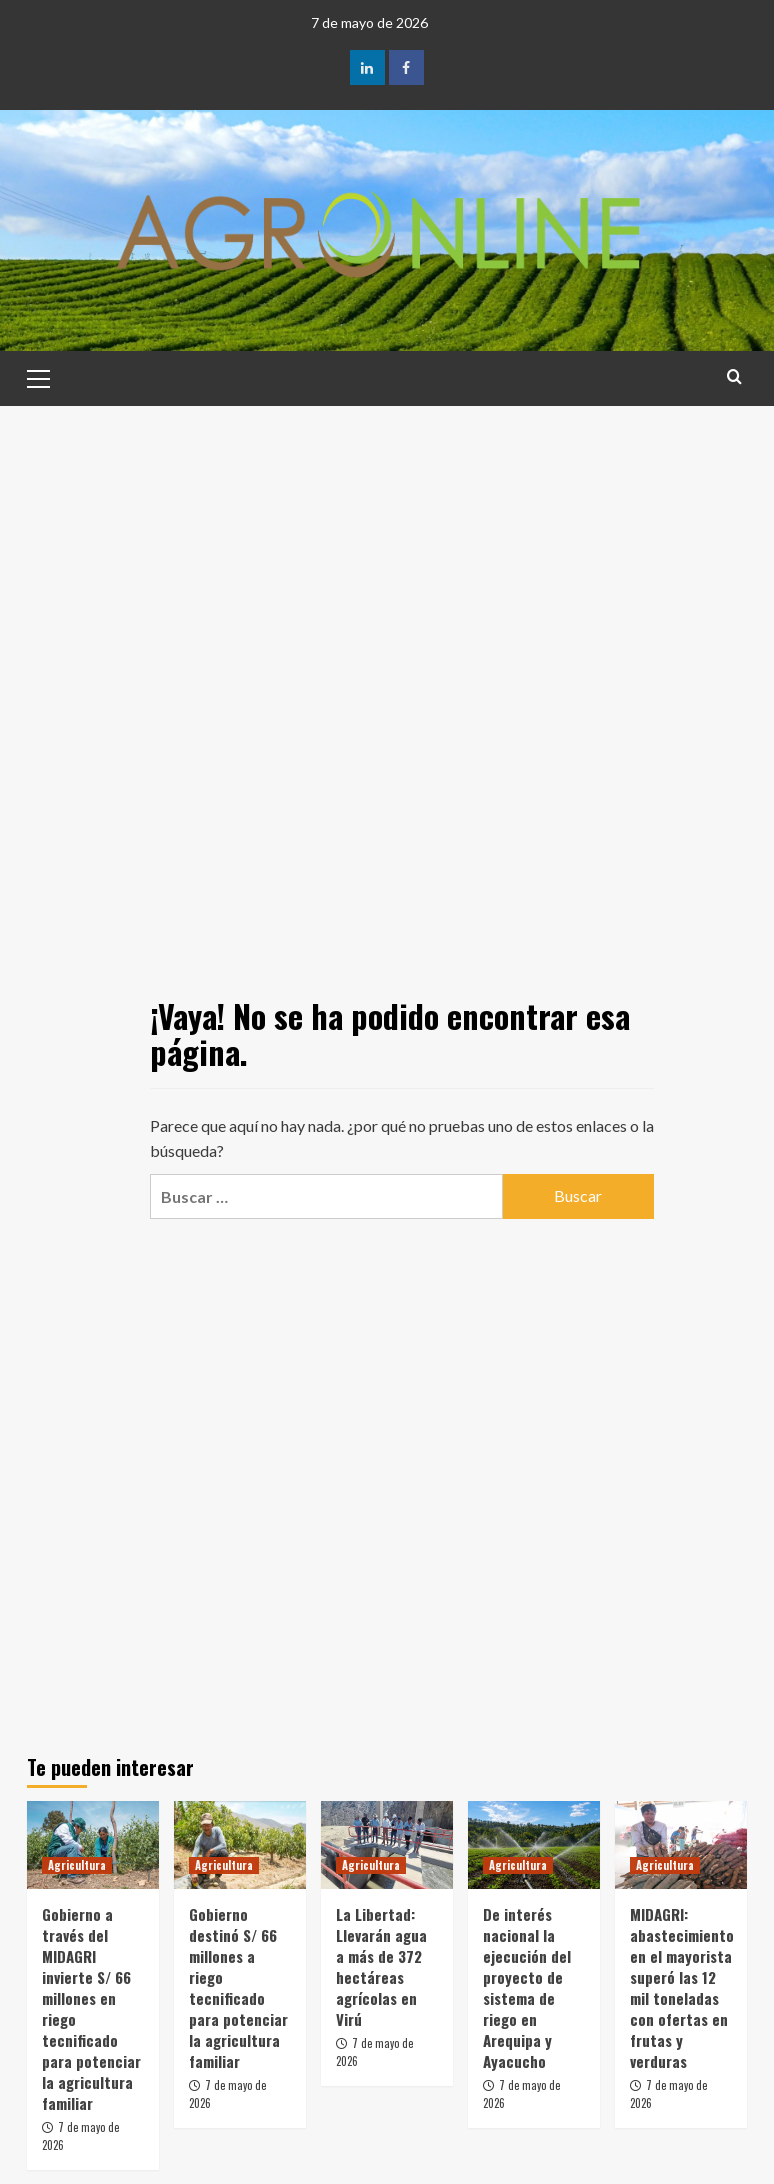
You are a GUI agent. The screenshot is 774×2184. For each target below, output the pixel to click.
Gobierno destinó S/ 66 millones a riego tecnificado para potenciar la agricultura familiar (238, 1987)
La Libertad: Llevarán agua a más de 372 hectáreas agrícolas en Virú (381, 1966)
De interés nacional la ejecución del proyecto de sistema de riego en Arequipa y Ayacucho (527, 1987)
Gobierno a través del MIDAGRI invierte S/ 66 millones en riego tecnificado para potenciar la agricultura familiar (91, 2008)
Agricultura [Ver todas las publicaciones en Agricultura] (77, 1865)
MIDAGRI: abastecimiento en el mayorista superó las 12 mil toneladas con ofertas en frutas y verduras (682, 1987)
